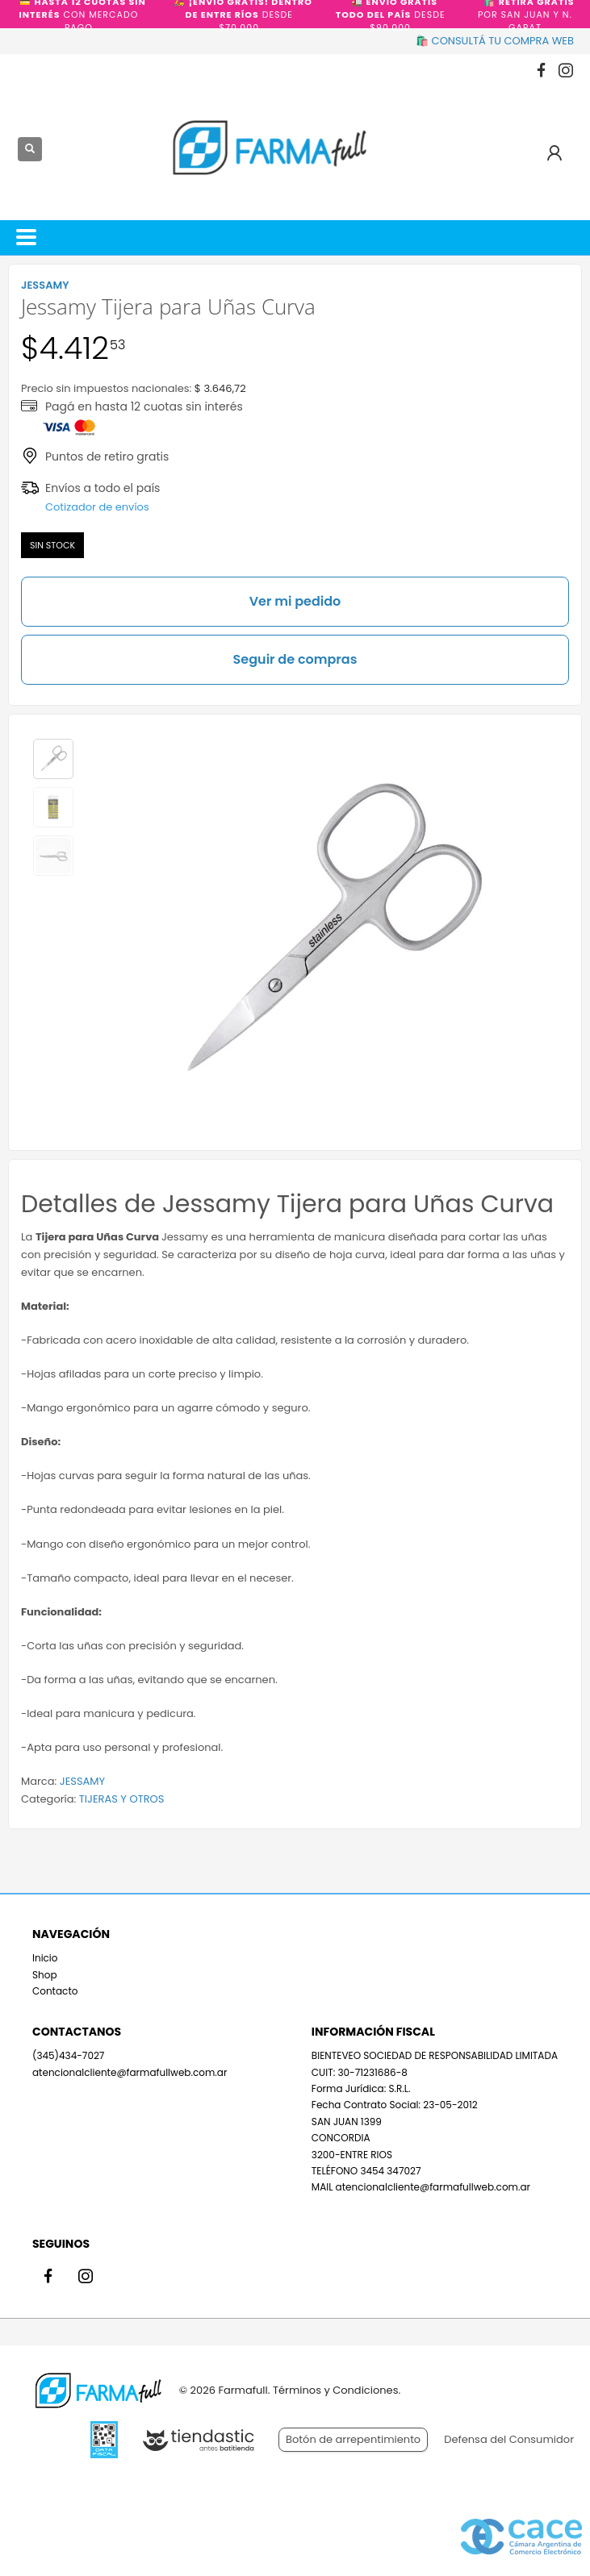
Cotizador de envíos (97, 507)
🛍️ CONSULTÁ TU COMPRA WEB (495, 40)
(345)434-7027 (68, 2055)
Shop (44, 1975)
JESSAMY (82, 1781)
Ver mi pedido (295, 601)
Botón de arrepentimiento (353, 2439)
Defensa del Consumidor (509, 2439)
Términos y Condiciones (335, 2390)
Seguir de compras (295, 659)
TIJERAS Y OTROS (122, 1799)
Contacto (54, 1991)
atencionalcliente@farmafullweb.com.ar (129, 2072)
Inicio (45, 1958)
